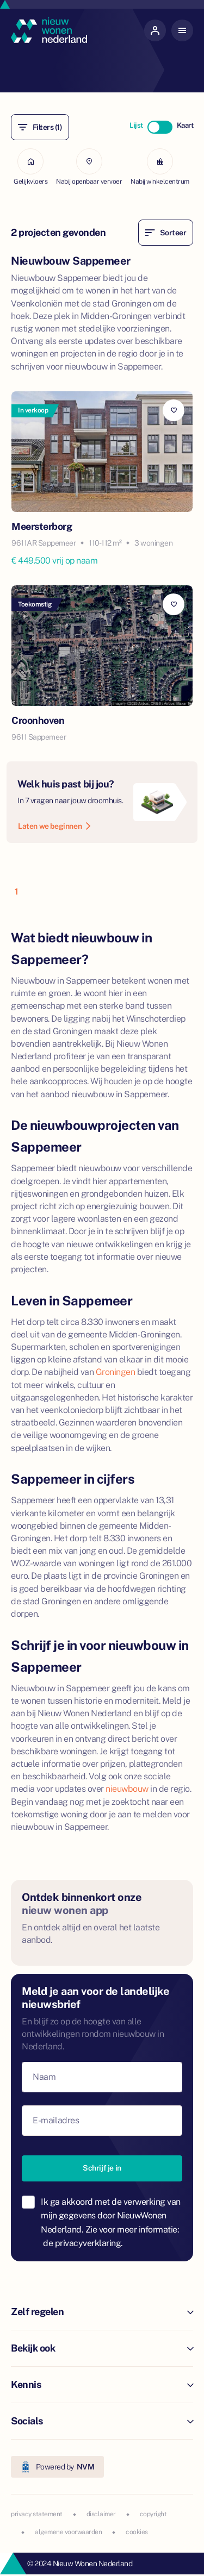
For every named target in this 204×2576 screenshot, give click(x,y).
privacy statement (37, 2514)
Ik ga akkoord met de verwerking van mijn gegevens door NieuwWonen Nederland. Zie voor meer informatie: (111, 2223)
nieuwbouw (127, 1789)
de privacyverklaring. (83, 2243)
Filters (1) (40, 127)
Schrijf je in (102, 2168)
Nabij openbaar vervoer (89, 166)
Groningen (115, 1372)
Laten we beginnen (54, 826)
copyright (153, 2514)
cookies (137, 2532)
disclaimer (101, 2514)
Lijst (136, 125)
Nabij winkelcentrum (160, 166)
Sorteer (165, 232)
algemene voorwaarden (68, 2532)
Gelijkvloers (30, 166)
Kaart (185, 125)
